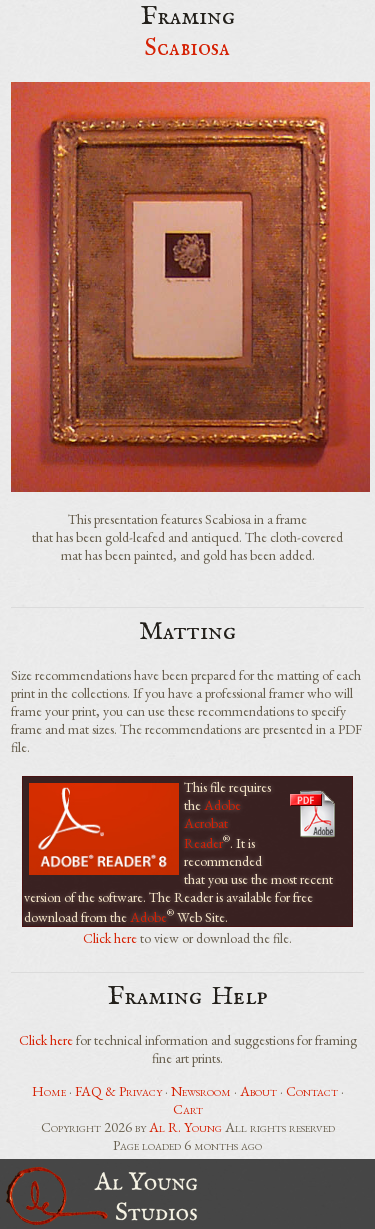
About (258, 1091)
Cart (188, 1109)
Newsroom (201, 1091)
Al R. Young (185, 1127)
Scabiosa (187, 48)
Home (49, 1091)
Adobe (148, 916)
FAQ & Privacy (118, 1091)
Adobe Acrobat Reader (212, 824)
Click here (110, 938)
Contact (312, 1091)
